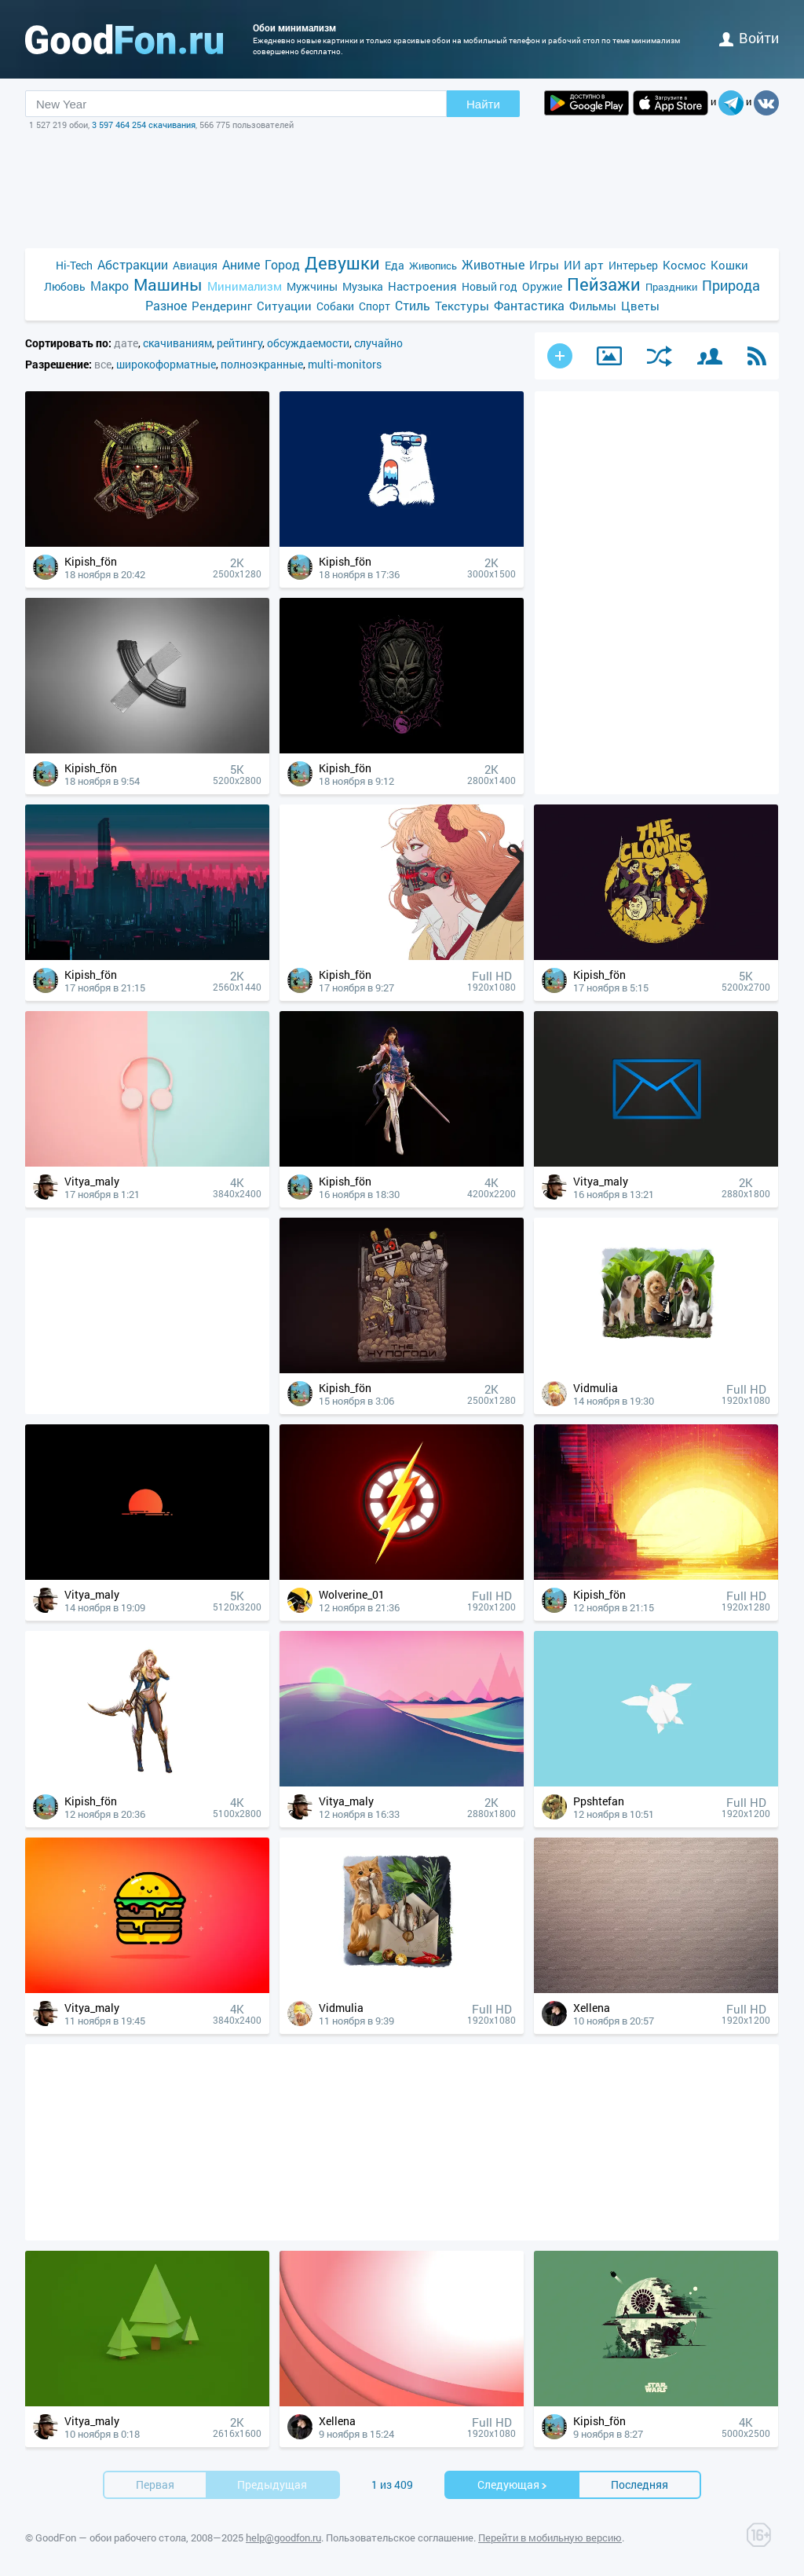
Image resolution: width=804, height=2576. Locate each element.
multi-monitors (345, 364)
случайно (378, 342)
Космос (684, 265)
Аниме (241, 264)
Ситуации (284, 305)
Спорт (374, 306)
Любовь (65, 286)
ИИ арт (584, 265)
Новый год (489, 286)
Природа (731, 286)
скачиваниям (177, 342)
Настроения (422, 286)
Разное (166, 305)
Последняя (639, 2484)
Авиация (195, 265)
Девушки (342, 263)
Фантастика (529, 305)
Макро (109, 285)
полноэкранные (262, 364)
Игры (544, 265)
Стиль (412, 305)
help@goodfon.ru (283, 2537)
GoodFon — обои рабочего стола (110, 2537)
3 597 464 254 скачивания (144, 124)
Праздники (671, 287)
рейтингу (239, 342)
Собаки (335, 306)
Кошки (729, 265)
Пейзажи (604, 284)
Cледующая (512, 2484)
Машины (168, 285)
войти (749, 37)
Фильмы (592, 305)
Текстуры (462, 305)
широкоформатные (166, 364)
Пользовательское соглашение (399, 2537)
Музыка (362, 286)
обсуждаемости (308, 342)
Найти (483, 104)
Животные (493, 264)
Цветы (640, 305)
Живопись (433, 265)
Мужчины (312, 286)
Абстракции (132, 264)
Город (282, 264)
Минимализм (244, 286)
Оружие (542, 286)
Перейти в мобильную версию (550, 2537)
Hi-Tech (74, 265)
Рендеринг (222, 305)
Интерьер (633, 265)
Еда (394, 265)
